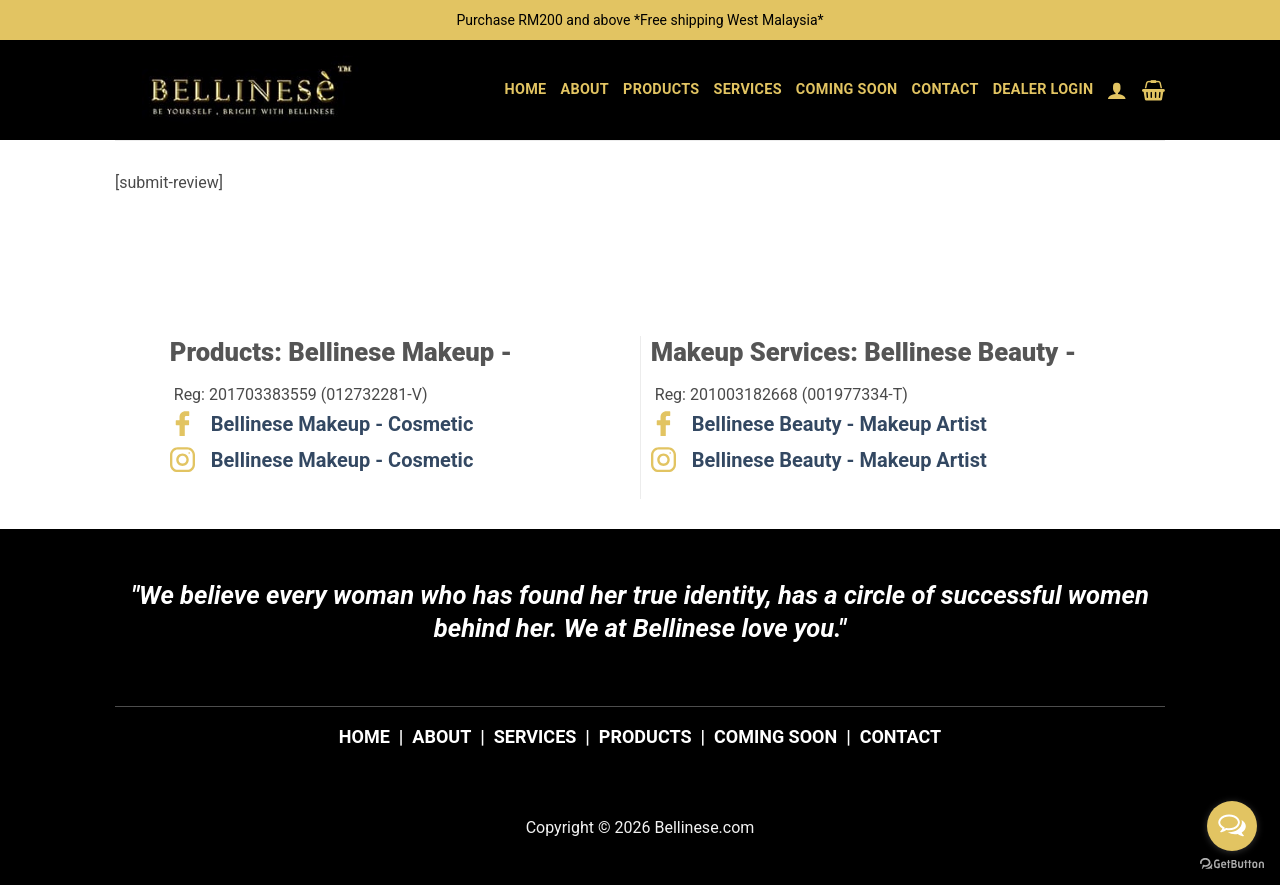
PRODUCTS (645, 736)
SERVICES (535, 736)
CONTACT (900, 736)
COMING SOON (775, 736)
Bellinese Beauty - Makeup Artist (839, 424)
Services (748, 89)
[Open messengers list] (1232, 826)
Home (526, 89)
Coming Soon (847, 89)
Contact (945, 89)
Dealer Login (1043, 89)
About (584, 89)
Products (661, 89)
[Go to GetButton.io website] (1232, 864)
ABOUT (441, 736)
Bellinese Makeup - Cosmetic (342, 424)
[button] (1117, 90)
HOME (364, 736)
